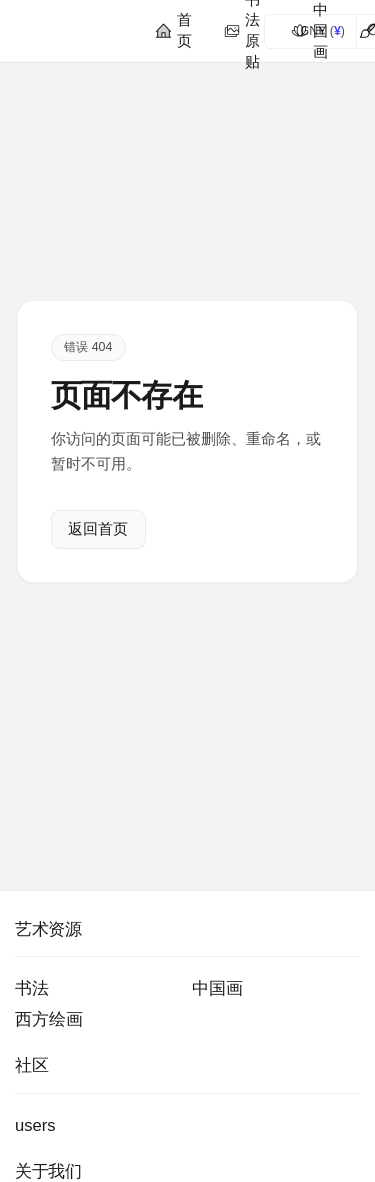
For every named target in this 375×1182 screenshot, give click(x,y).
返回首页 (98, 530)
